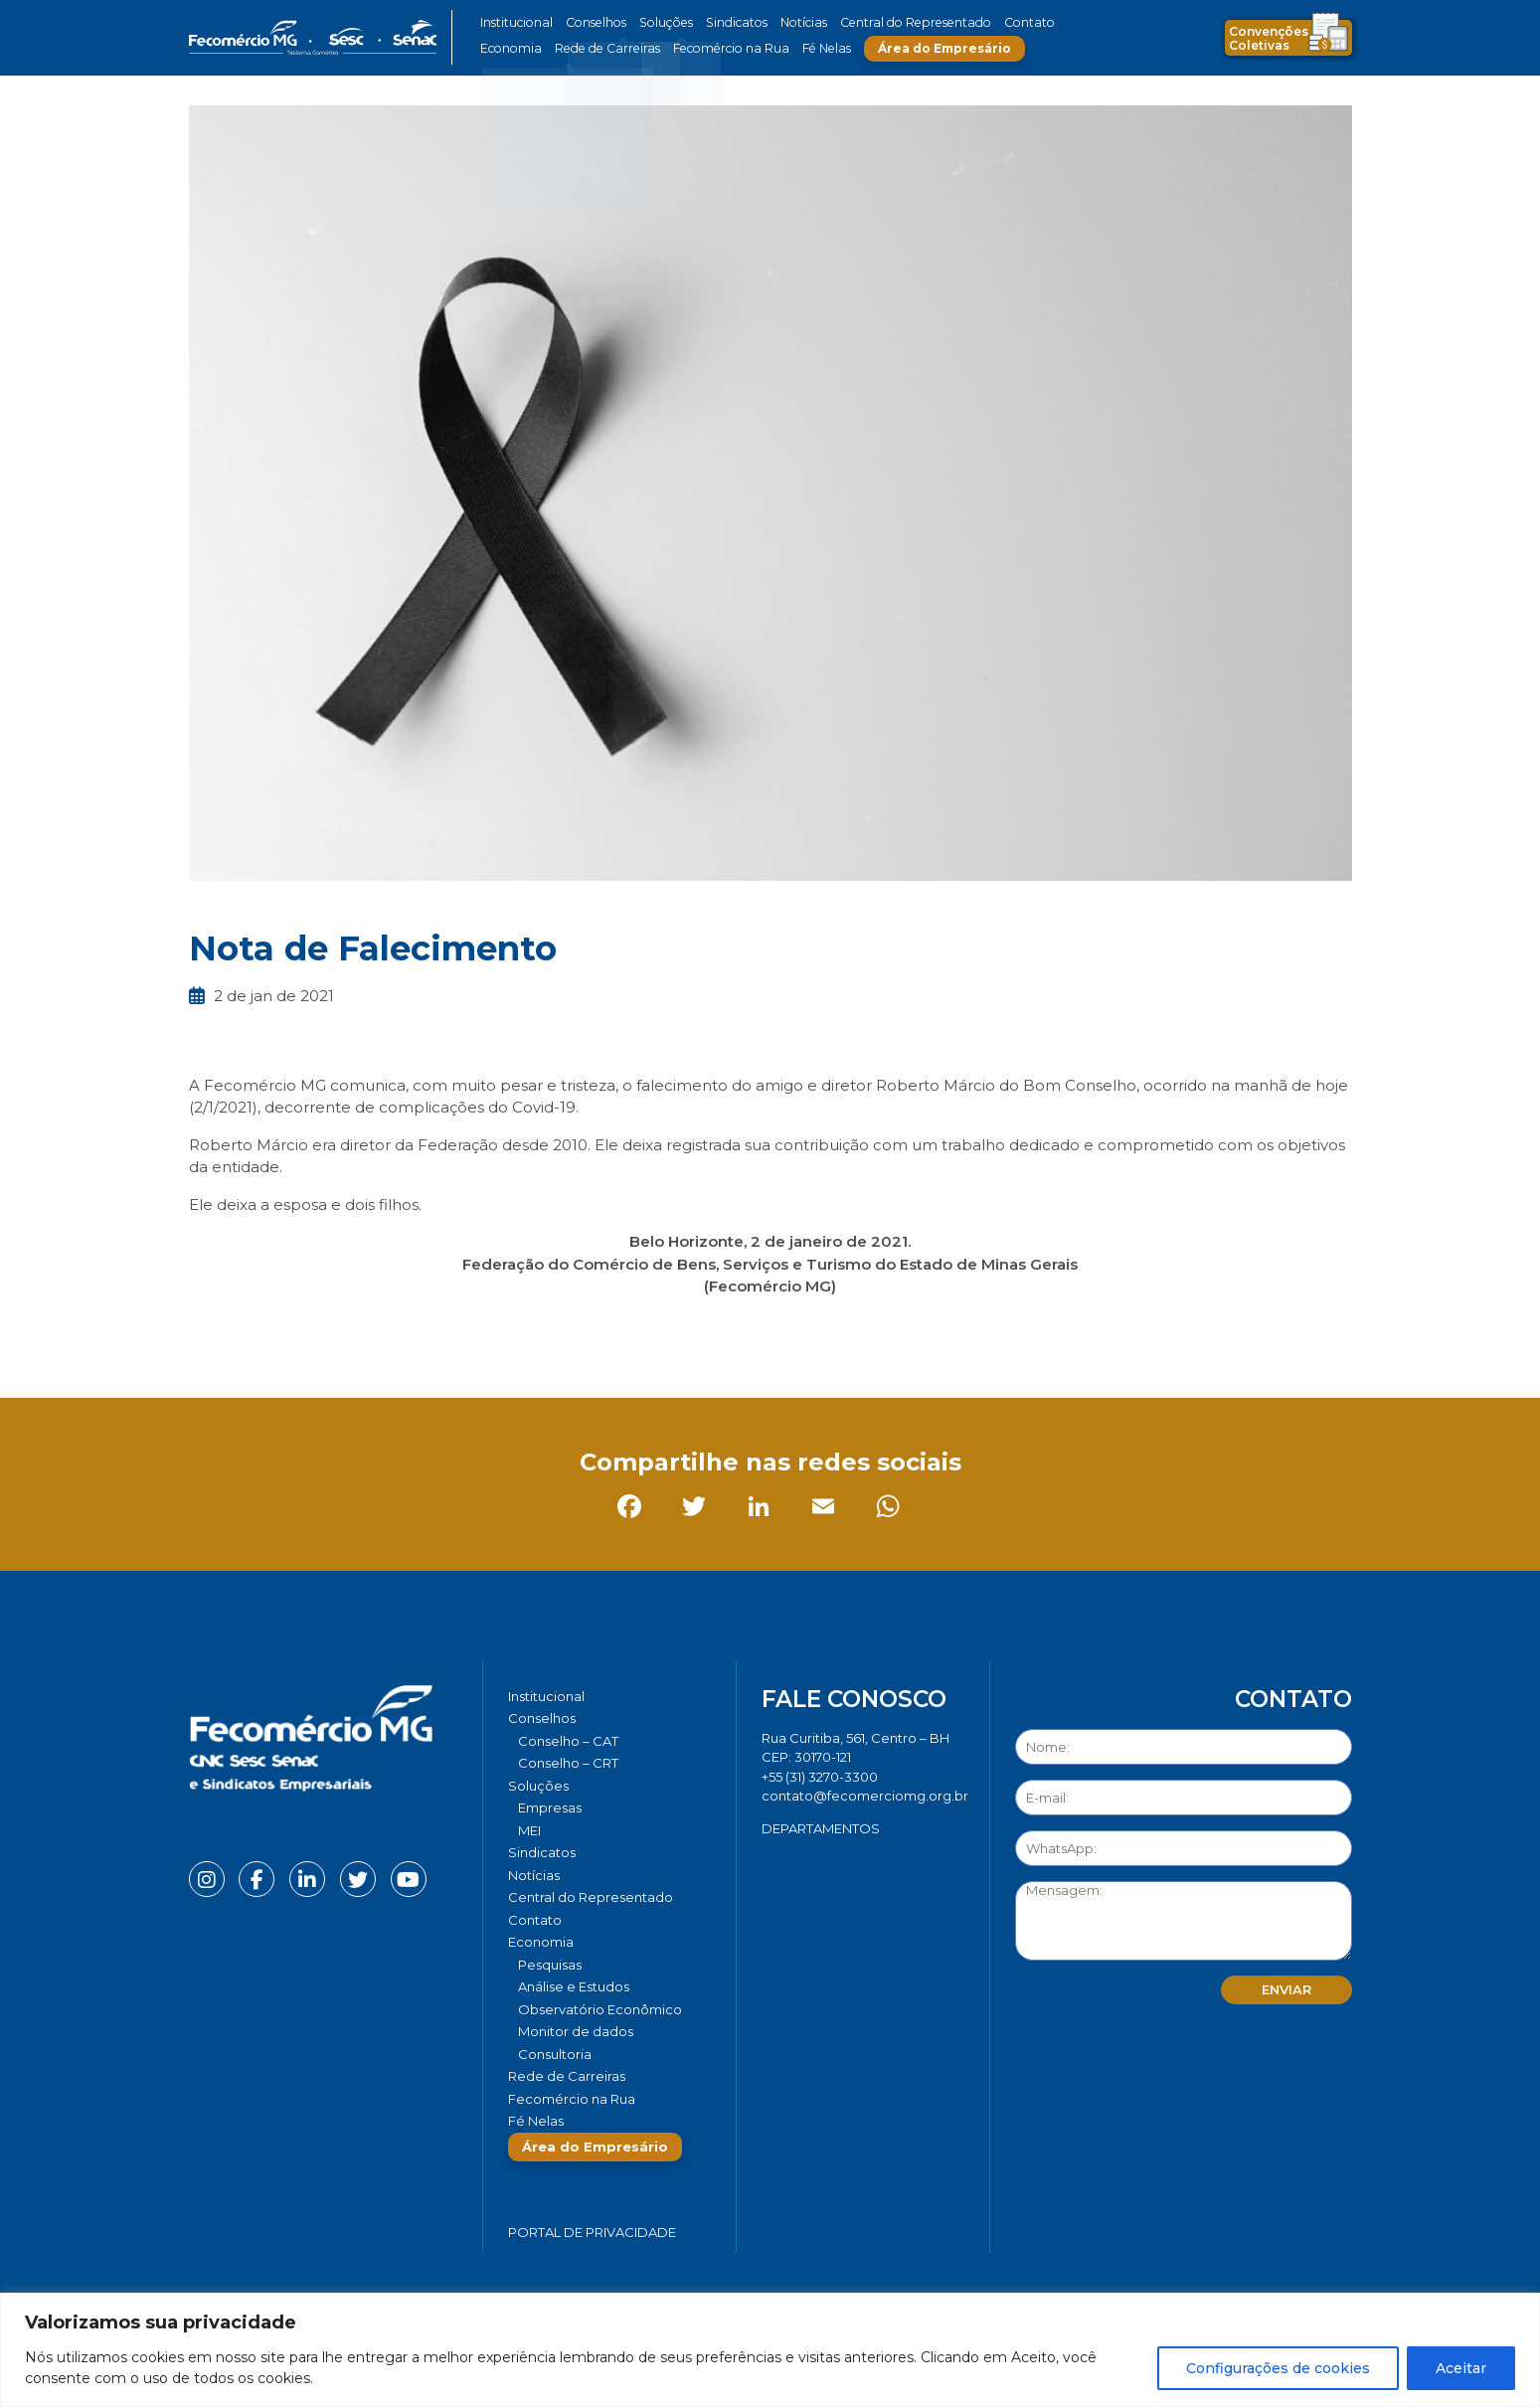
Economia (509, 48)
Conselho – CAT (568, 1741)
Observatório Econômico (600, 2009)
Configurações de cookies (1278, 2368)
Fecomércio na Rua (718, 48)
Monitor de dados (575, 2031)
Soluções (658, 22)
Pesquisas (550, 1965)
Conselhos (592, 22)
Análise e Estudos (573, 1986)
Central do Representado (894, 22)
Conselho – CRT (568, 1763)
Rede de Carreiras (601, 48)
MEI (529, 1830)
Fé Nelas (809, 48)
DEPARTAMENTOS (821, 1828)
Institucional (515, 22)
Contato (1002, 22)
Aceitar (1461, 2368)
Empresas (550, 1807)
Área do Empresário (925, 48)
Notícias (789, 22)
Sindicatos (725, 22)
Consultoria (555, 2054)
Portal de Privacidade (592, 2232)
